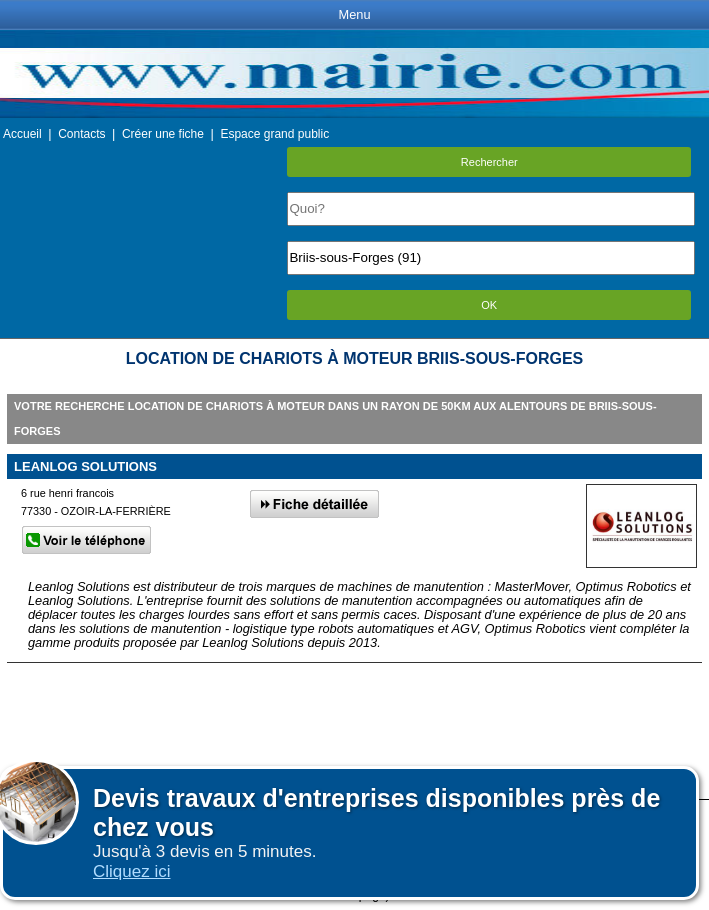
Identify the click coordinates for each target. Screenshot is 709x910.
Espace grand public (274, 134)
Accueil (22, 134)
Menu (354, 14)
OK (489, 305)
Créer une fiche (163, 134)
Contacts (81, 134)
